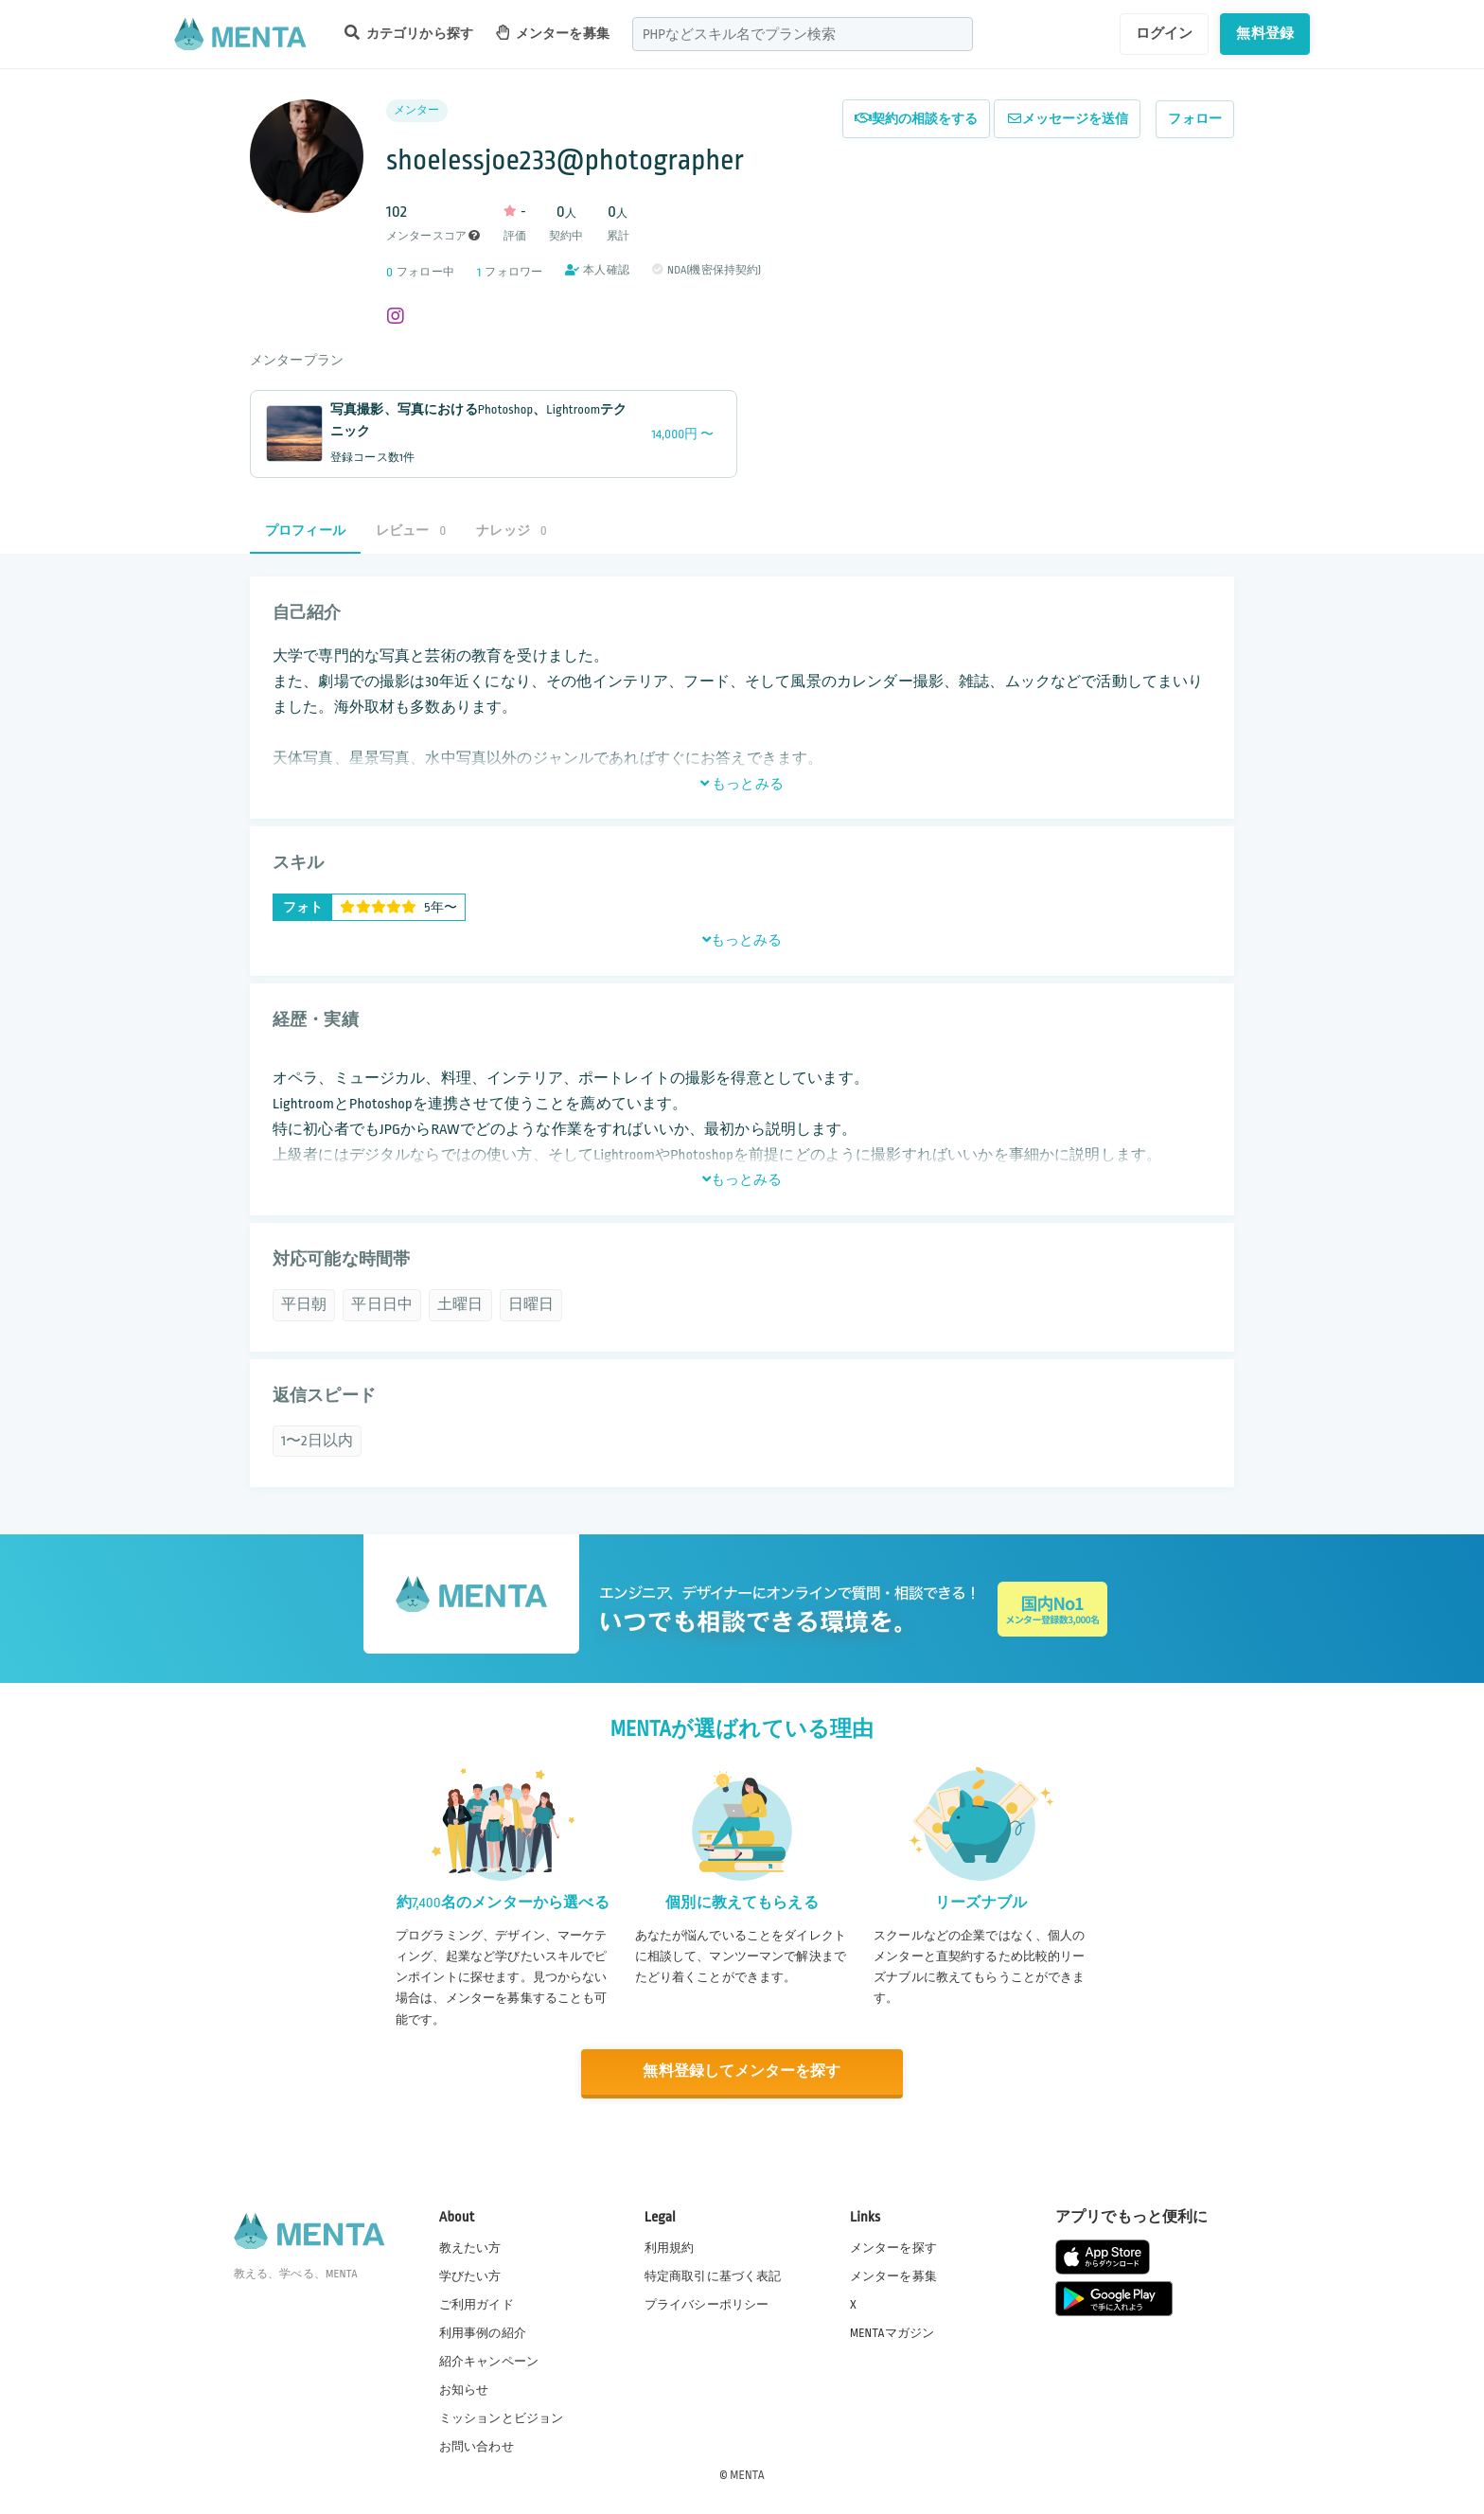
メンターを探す (893, 2247)
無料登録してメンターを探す (742, 2071)
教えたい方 (470, 2247)
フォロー (1195, 119)
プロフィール (305, 530)
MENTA (747, 2475)
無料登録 (1265, 33)
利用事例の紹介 (482, 2332)
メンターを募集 (553, 33)
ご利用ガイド (476, 2303)
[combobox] (802, 34)
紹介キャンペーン (489, 2361)
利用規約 (670, 2247)
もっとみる (742, 783)
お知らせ (464, 2390)
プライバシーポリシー (707, 2303)
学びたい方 (470, 2275)
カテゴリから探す (408, 33)
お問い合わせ (476, 2446)
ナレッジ (511, 530)
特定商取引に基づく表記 (713, 2275)
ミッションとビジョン (501, 2418)
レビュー (411, 530)
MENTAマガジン (892, 2332)
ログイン (1164, 33)
